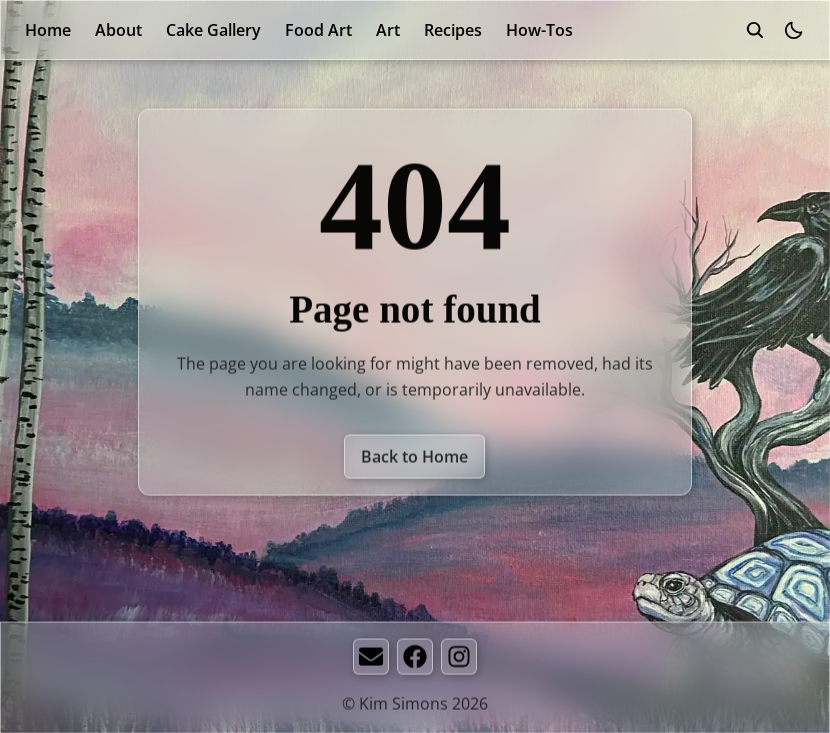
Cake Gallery (213, 30)
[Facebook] (415, 658)
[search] (755, 30)
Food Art (318, 30)
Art (388, 30)
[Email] (371, 658)
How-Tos (539, 30)
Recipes (453, 30)
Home (48, 30)
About (118, 30)
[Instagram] (459, 658)
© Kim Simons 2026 (415, 705)
